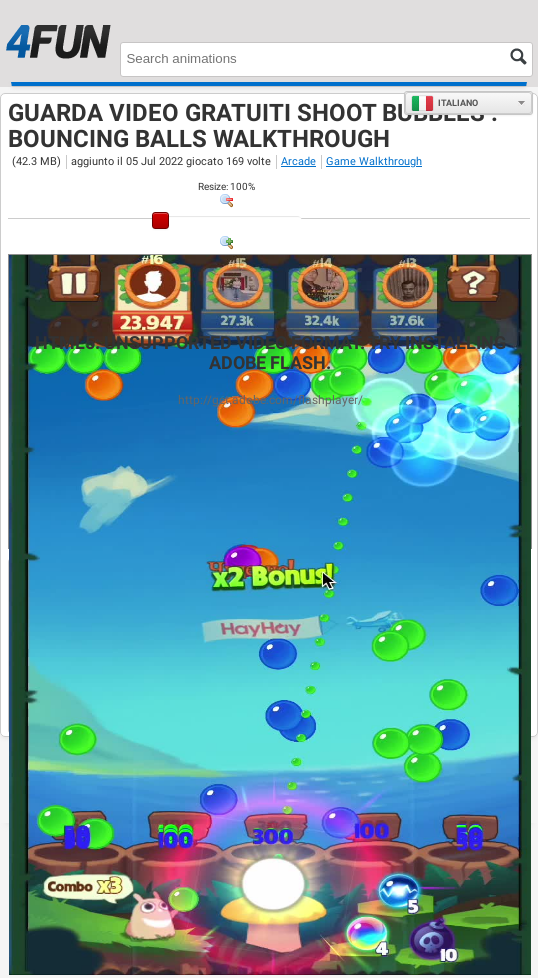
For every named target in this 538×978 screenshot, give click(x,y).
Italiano (444, 103)
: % (226, 186)
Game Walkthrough (374, 161)
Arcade (298, 161)
